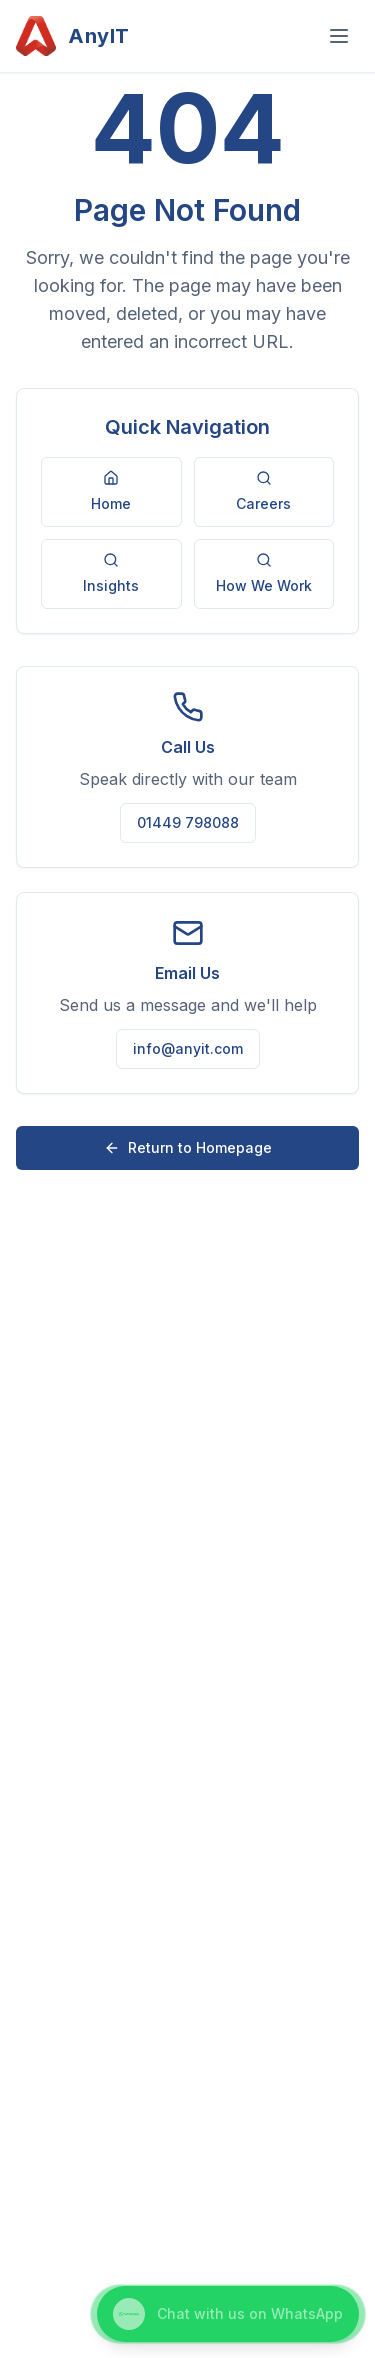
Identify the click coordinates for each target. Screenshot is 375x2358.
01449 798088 (188, 822)
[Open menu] (339, 36)
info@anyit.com (188, 1048)
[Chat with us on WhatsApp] (228, 2314)
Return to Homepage (188, 1147)
